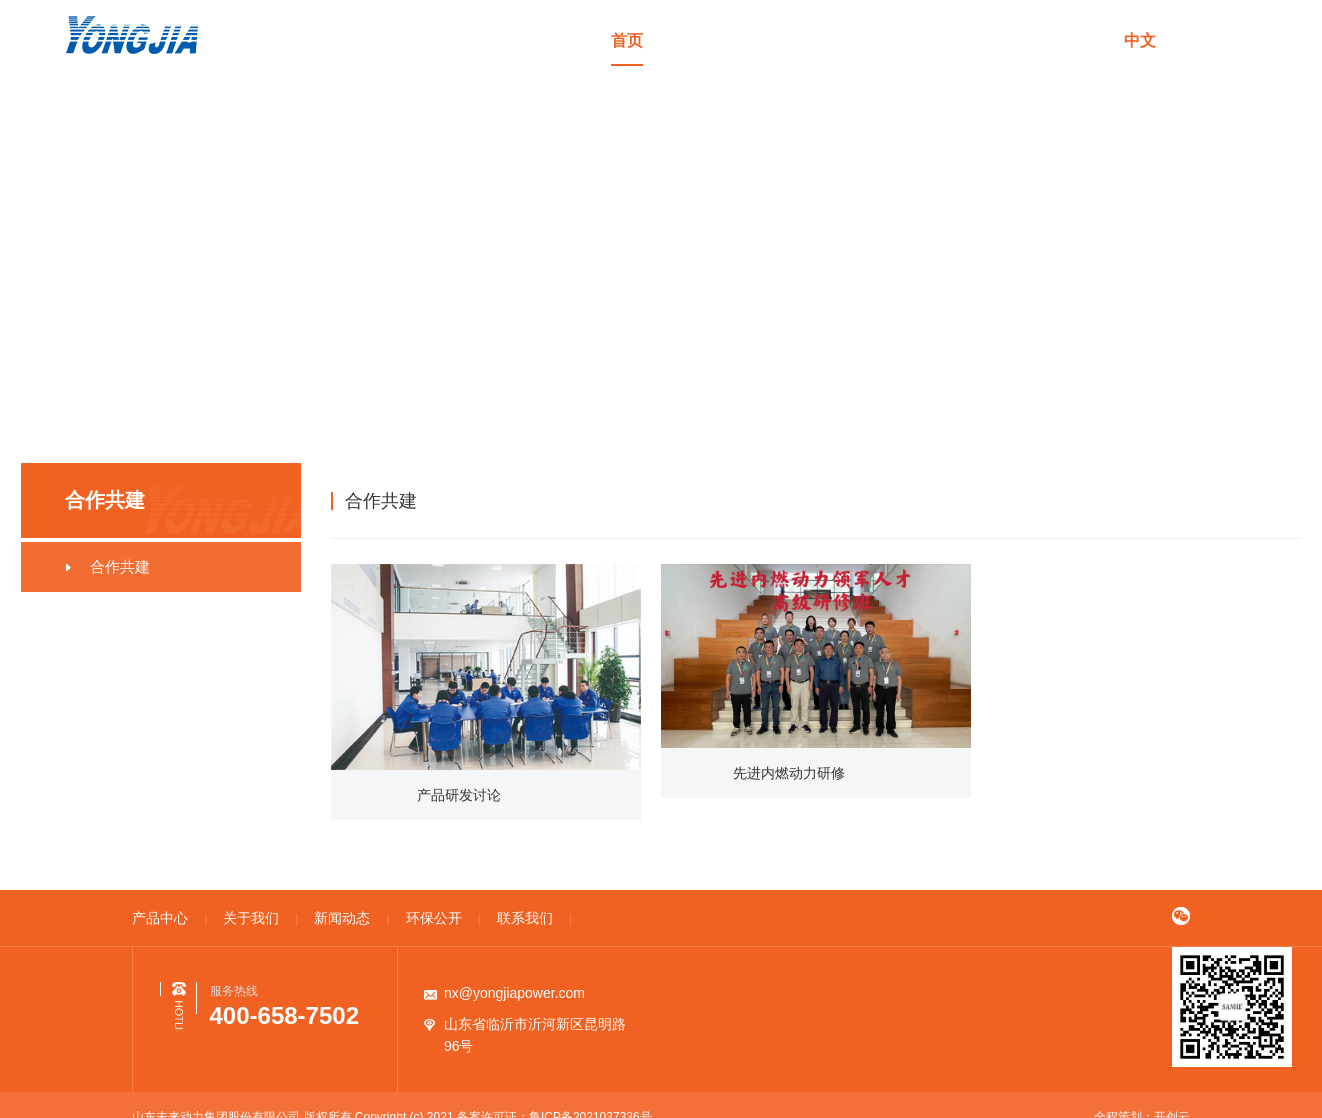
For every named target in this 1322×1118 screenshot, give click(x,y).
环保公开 (984, 40)
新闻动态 (895, 40)
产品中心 (716, 40)
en (1193, 40)
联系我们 (1073, 40)
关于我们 (806, 40)
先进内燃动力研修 (790, 773)
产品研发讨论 (460, 795)
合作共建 (1199, 500)
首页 (627, 40)
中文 (1140, 40)
